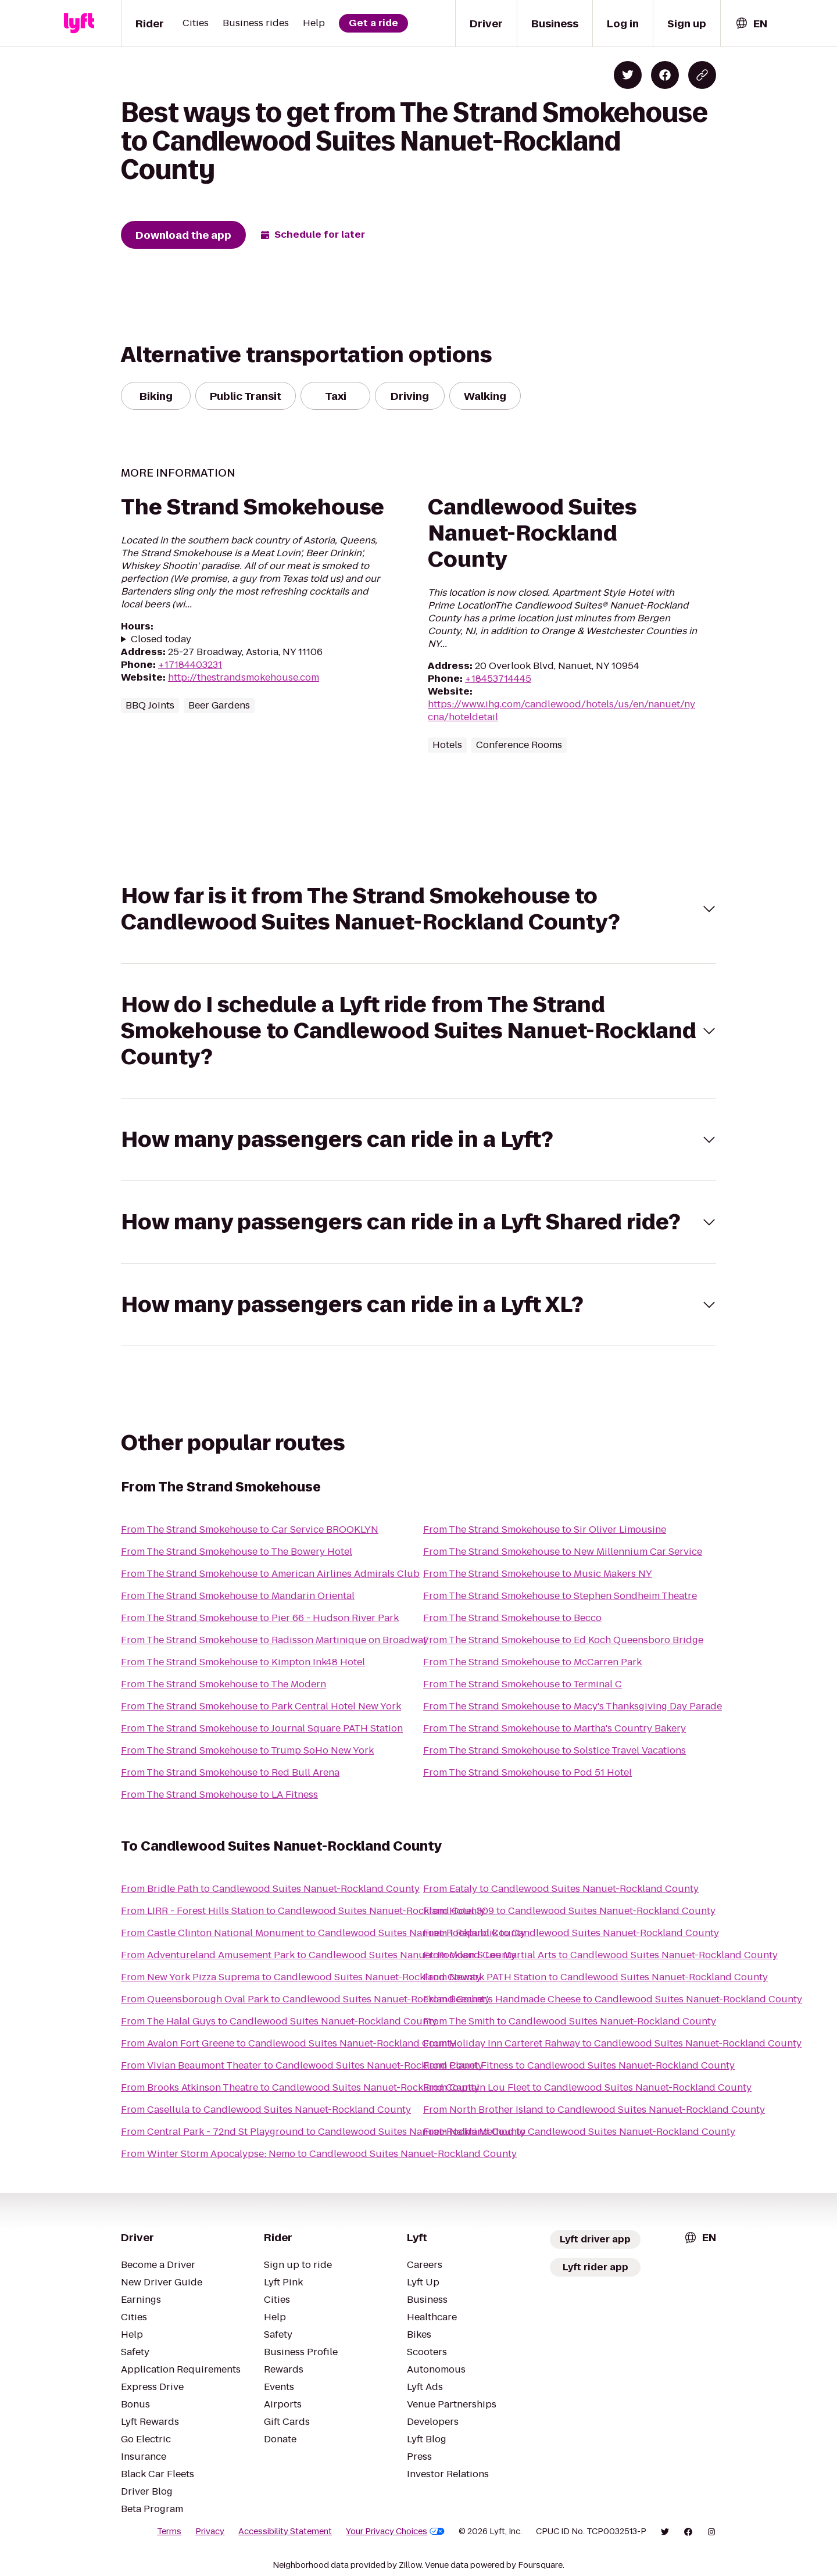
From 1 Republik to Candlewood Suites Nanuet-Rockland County (571, 1933)
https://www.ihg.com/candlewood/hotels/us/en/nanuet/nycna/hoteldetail (561, 710)
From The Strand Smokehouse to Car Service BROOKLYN (249, 1529)
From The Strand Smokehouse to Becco (512, 1618)
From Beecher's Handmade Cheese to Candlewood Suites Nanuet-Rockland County (612, 1999)
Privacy (209, 2531)
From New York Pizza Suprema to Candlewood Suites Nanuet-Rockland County (301, 1977)
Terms (169, 2531)
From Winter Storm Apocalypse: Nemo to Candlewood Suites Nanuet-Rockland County (319, 2153)
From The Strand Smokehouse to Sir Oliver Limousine (544, 1529)
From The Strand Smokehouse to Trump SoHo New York (247, 1750)
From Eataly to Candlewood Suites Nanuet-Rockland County (561, 1888)
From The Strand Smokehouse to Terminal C (522, 1684)
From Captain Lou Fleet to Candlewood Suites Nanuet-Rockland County (587, 2087)
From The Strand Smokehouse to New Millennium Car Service (562, 1551)
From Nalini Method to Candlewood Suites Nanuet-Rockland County (579, 2131)
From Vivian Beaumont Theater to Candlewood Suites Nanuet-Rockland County (302, 2065)
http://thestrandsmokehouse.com (243, 677)
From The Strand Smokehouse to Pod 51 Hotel (527, 1772)
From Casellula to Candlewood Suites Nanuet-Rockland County (266, 2109)
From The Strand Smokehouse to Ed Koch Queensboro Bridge (563, 1640)
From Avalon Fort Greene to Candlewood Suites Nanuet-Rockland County (288, 2043)
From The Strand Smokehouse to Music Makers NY (537, 1573)
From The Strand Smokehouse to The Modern (223, 1684)
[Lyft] (79, 23)
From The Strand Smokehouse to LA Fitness (219, 1794)
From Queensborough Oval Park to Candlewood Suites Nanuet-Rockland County (305, 1999)
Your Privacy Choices (395, 2531)
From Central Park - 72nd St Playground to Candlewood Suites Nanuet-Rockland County (323, 2131)
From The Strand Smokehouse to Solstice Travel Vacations (554, 1750)
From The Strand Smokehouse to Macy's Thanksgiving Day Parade (572, 1706)
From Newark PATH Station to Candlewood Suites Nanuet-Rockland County (595, 1977)
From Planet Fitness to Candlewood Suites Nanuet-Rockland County (579, 2065)
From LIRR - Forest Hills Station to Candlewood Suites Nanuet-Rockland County (303, 1910)
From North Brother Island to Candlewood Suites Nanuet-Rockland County (594, 2109)
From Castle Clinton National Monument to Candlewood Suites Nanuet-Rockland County (323, 1933)
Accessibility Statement (285, 2531)
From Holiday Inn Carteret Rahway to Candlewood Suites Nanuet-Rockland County (612, 2043)
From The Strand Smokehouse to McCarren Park (532, 1662)
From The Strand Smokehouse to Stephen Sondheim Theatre (560, 1595)
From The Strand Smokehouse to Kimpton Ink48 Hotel (243, 1662)
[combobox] (751, 23)
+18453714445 (498, 678)
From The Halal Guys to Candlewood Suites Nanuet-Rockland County (279, 2021)
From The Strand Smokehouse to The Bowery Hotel (236, 1551)
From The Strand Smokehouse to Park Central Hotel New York (261, 1706)
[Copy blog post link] (702, 75)
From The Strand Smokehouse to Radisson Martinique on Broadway (274, 1640)
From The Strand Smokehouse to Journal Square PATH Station (262, 1728)
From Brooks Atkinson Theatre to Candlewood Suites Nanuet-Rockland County (300, 2087)
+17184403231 (190, 664)
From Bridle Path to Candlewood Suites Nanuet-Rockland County (270, 1888)
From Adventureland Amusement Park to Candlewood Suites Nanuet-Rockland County (318, 1955)
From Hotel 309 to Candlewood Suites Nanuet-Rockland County (569, 1910)
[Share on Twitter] (628, 75)
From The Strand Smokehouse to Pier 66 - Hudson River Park (260, 1618)
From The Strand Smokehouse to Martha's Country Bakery (554, 1728)
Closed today (161, 639)
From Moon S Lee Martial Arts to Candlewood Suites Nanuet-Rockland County (600, 1955)
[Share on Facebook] (665, 75)
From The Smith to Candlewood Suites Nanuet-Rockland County (569, 2021)
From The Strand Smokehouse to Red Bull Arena (230, 1772)
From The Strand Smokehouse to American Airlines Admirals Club (270, 1573)
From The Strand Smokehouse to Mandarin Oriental (238, 1595)
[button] (418, 909)
